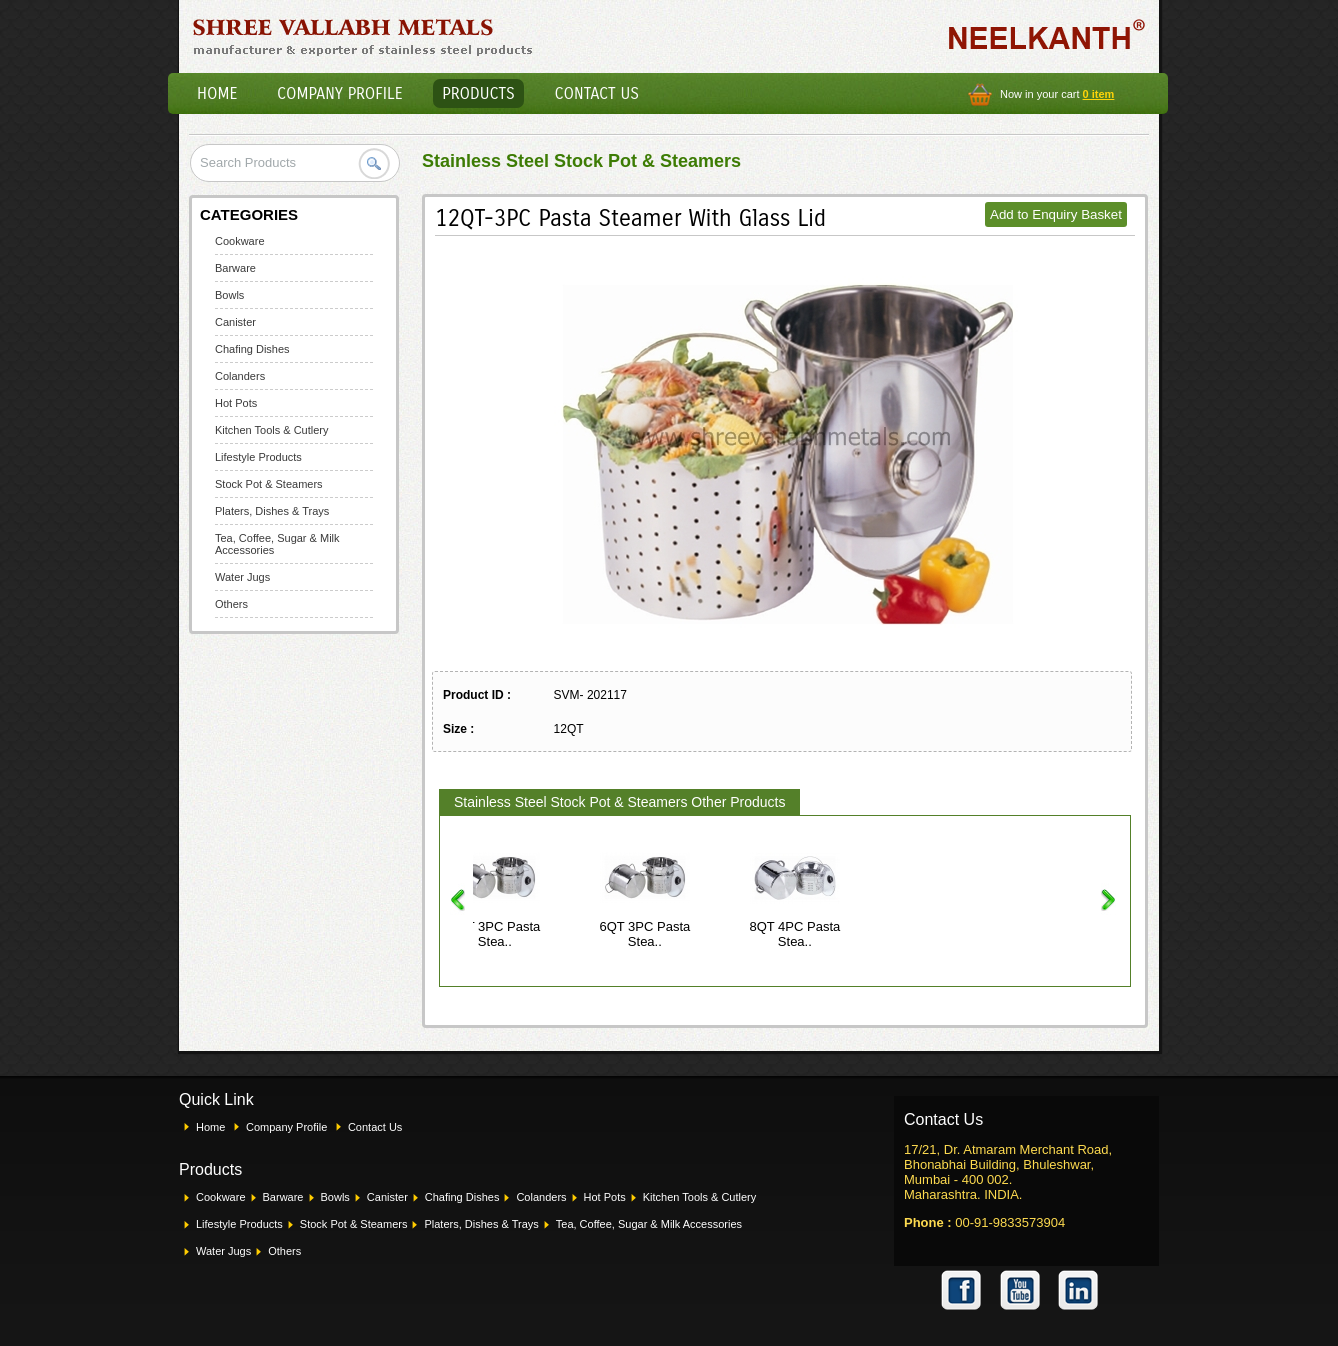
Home (217, 93)
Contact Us (597, 93)
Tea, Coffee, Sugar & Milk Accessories (649, 1224)
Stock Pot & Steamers (269, 484)
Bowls (229, 295)
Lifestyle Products (258, 457)
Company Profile (340, 93)
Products (478, 93)
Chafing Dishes (252, 349)
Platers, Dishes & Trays (272, 511)
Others (231, 604)
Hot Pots (236, 403)
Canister (235, 322)
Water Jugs (242, 577)
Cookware (240, 241)
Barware (235, 268)
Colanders (240, 376)
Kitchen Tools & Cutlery (272, 430)
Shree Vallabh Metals (363, 36)
